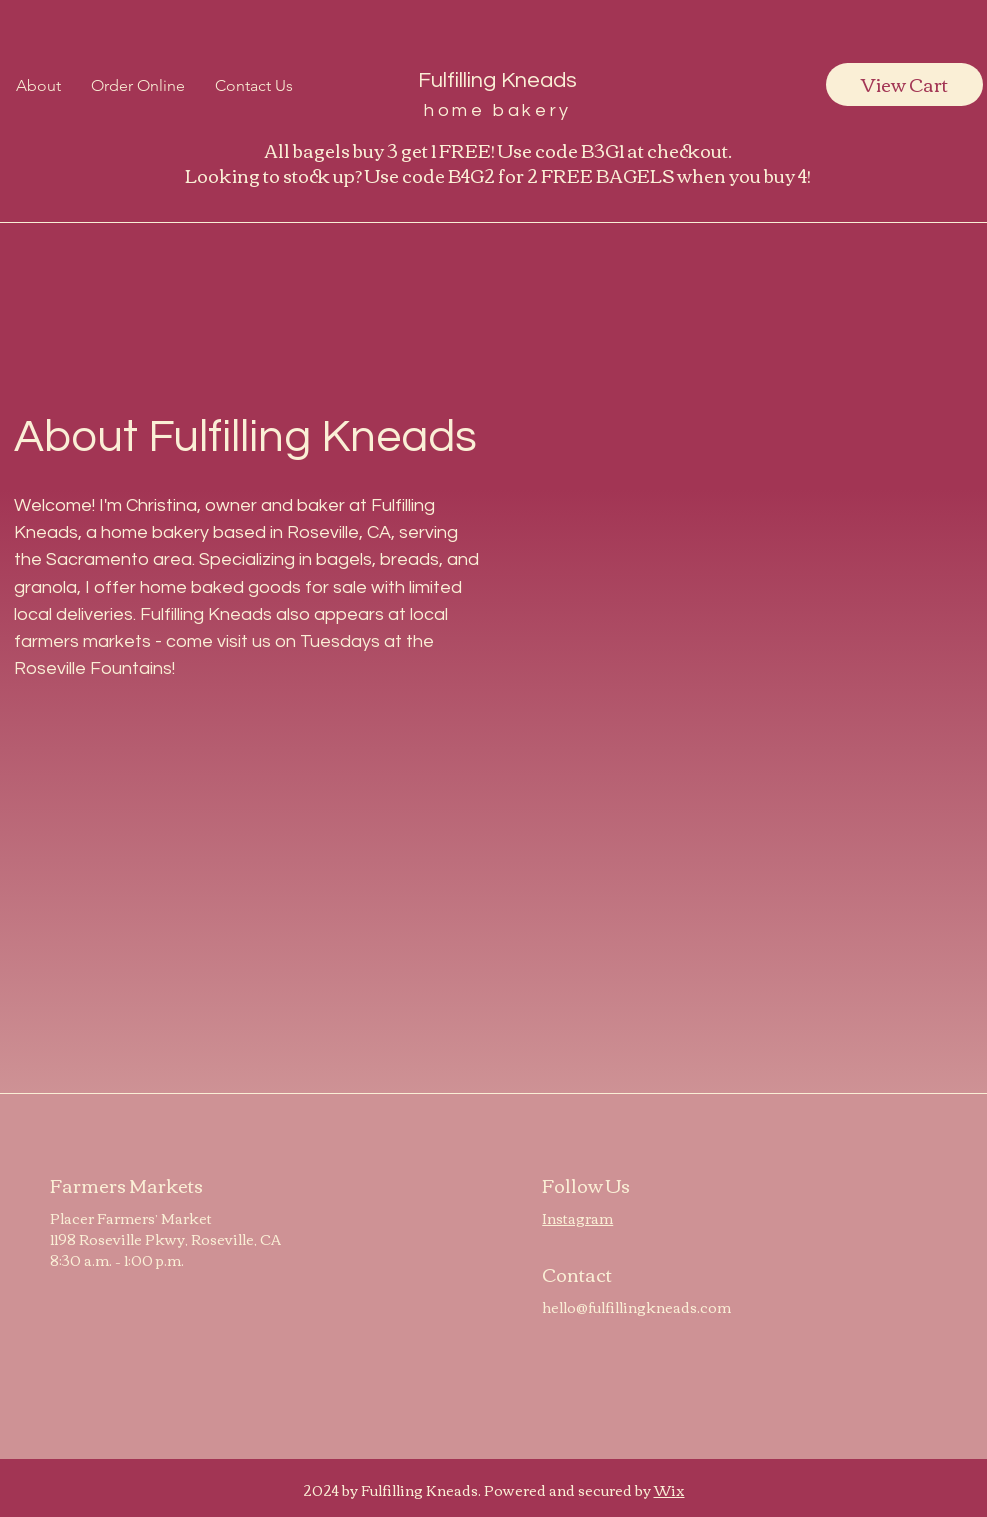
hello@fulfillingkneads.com (636, 1307)
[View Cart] (904, 84)
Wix (669, 1490)
